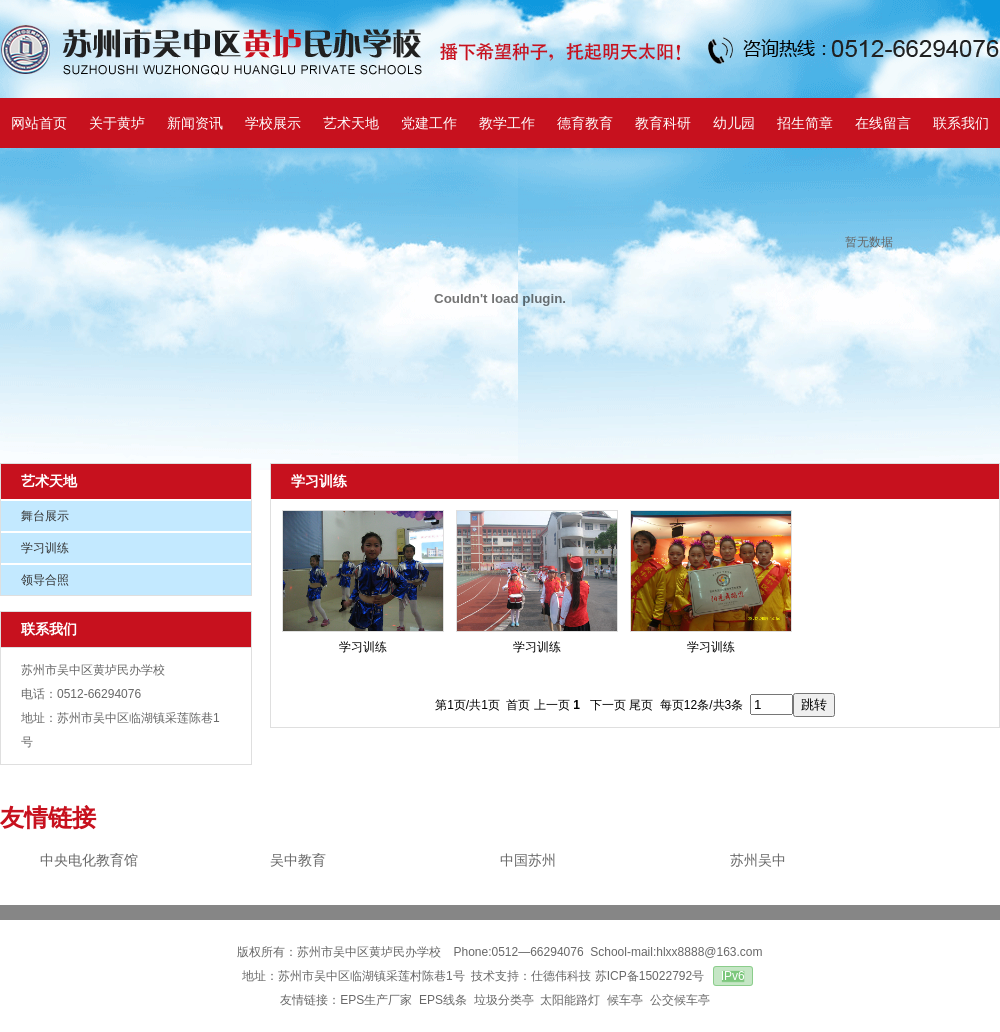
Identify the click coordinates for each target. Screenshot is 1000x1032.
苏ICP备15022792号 (649, 976)
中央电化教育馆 (89, 860)
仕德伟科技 (561, 976)
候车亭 (625, 1000)
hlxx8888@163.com (709, 952)
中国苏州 (528, 860)
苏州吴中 (758, 860)
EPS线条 (443, 1000)
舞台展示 (45, 516)
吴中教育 (298, 860)
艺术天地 (49, 481)
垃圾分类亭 (504, 1000)
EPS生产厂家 (376, 1000)
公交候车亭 (681, 1000)
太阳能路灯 (570, 1000)
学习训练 (45, 548)
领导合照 (45, 580)
